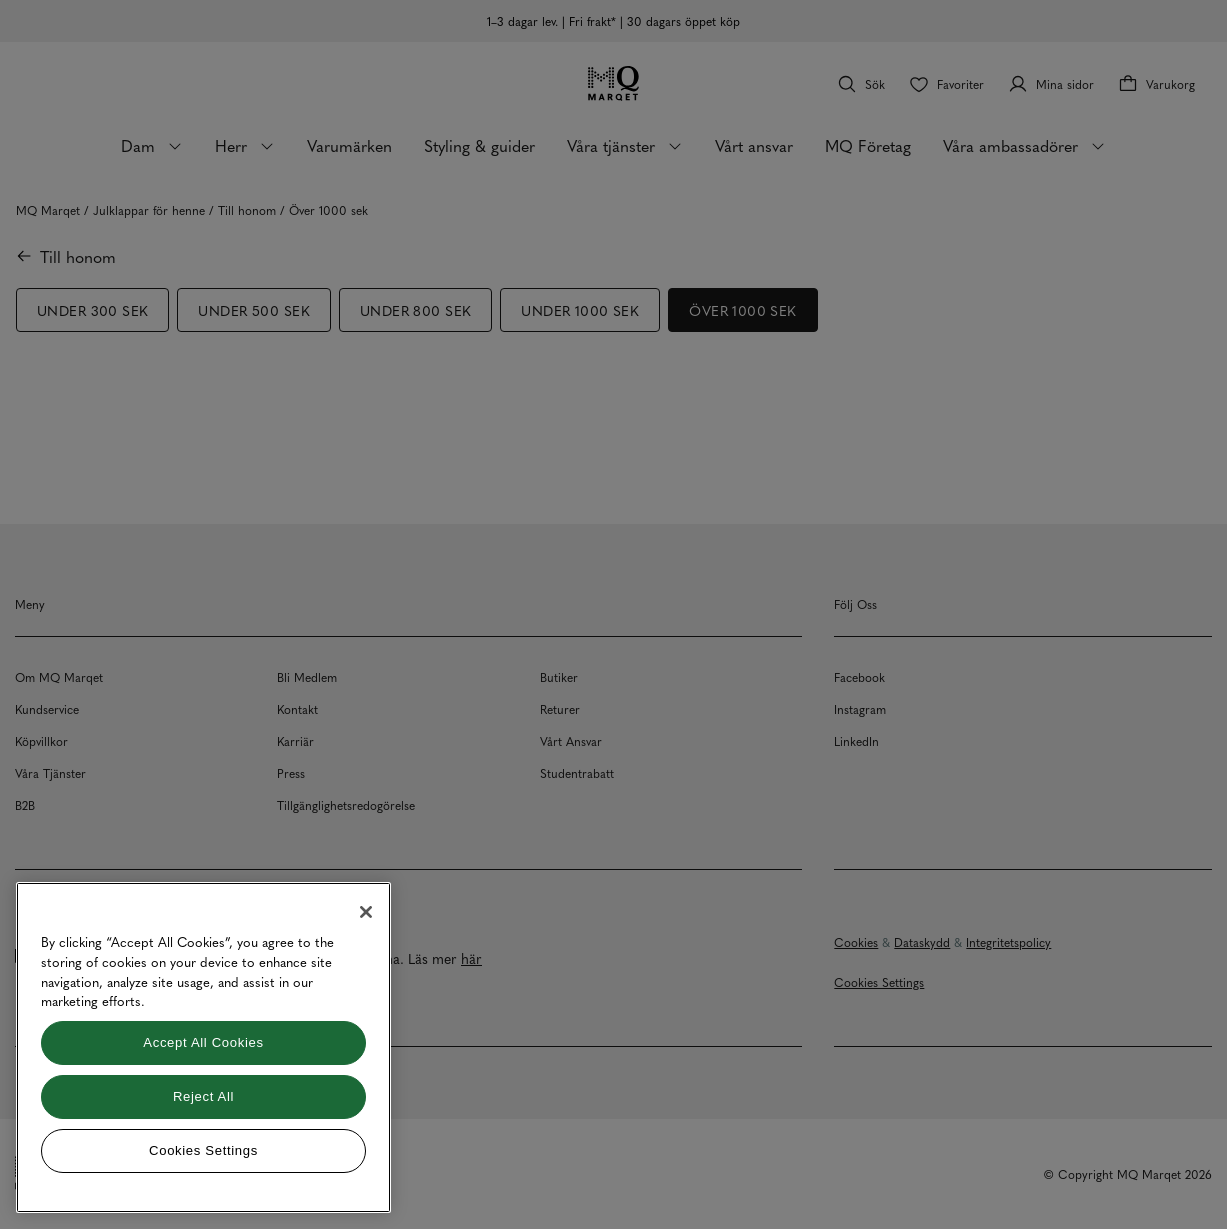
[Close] (366, 912)
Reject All (203, 1096)
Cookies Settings (203, 1150)
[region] (203, 1047)
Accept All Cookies (203, 1042)
